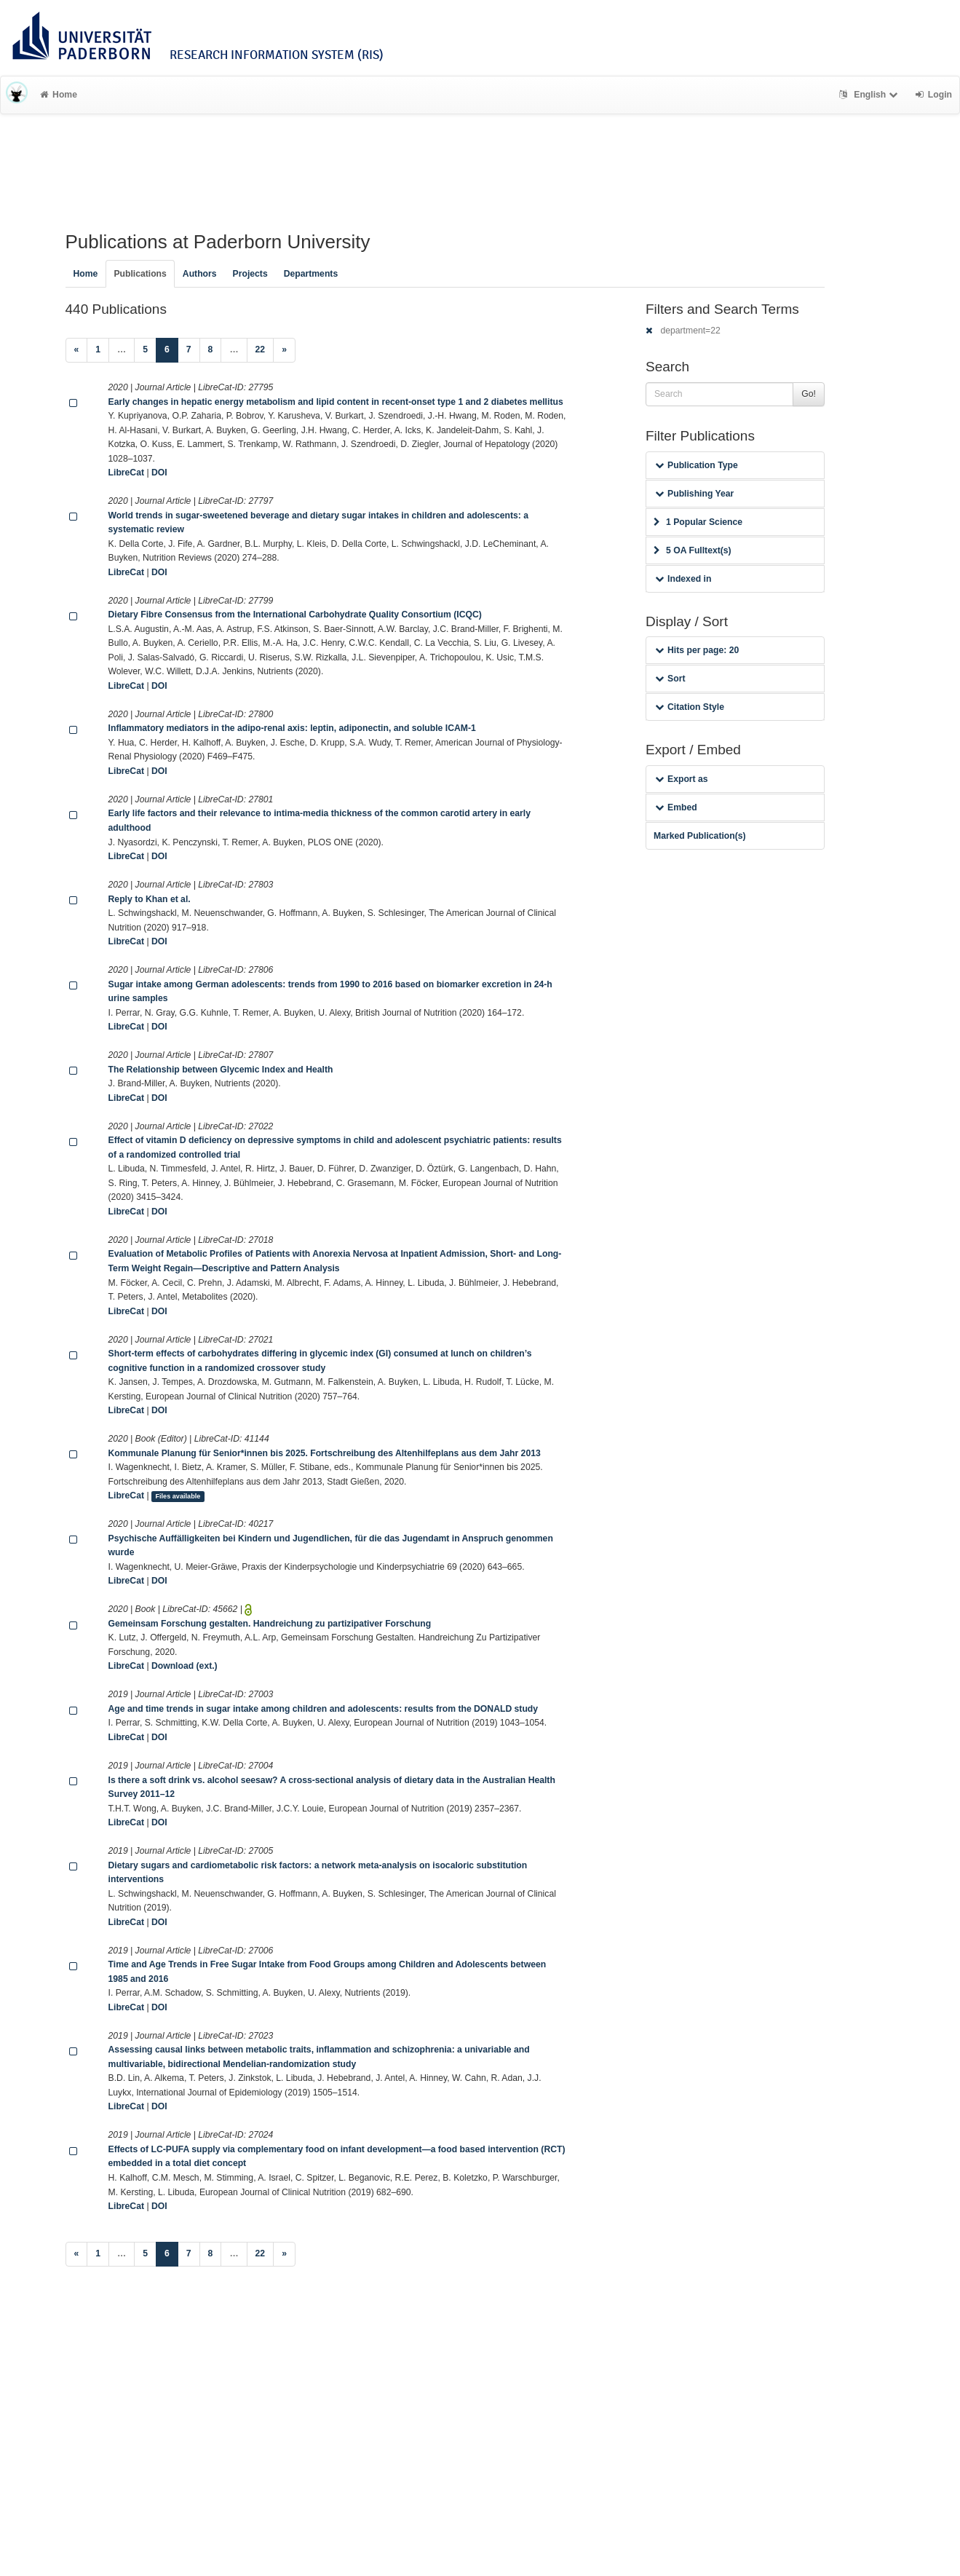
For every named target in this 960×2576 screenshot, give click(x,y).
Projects (250, 274)
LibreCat (126, 472)
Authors (200, 274)
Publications (140, 274)
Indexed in (683, 579)
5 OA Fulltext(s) (692, 550)
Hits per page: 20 (697, 650)
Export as (681, 779)
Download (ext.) (184, 1666)
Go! (808, 394)
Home (58, 95)
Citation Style (689, 707)
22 (260, 349)
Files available (177, 1496)
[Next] (284, 350)
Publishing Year (694, 494)
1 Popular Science (698, 522)
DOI (159, 472)
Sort (670, 678)
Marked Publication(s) (700, 836)
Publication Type (696, 465)
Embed (676, 807)
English (870, 95)
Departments (311, 274)
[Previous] (77, 350)
